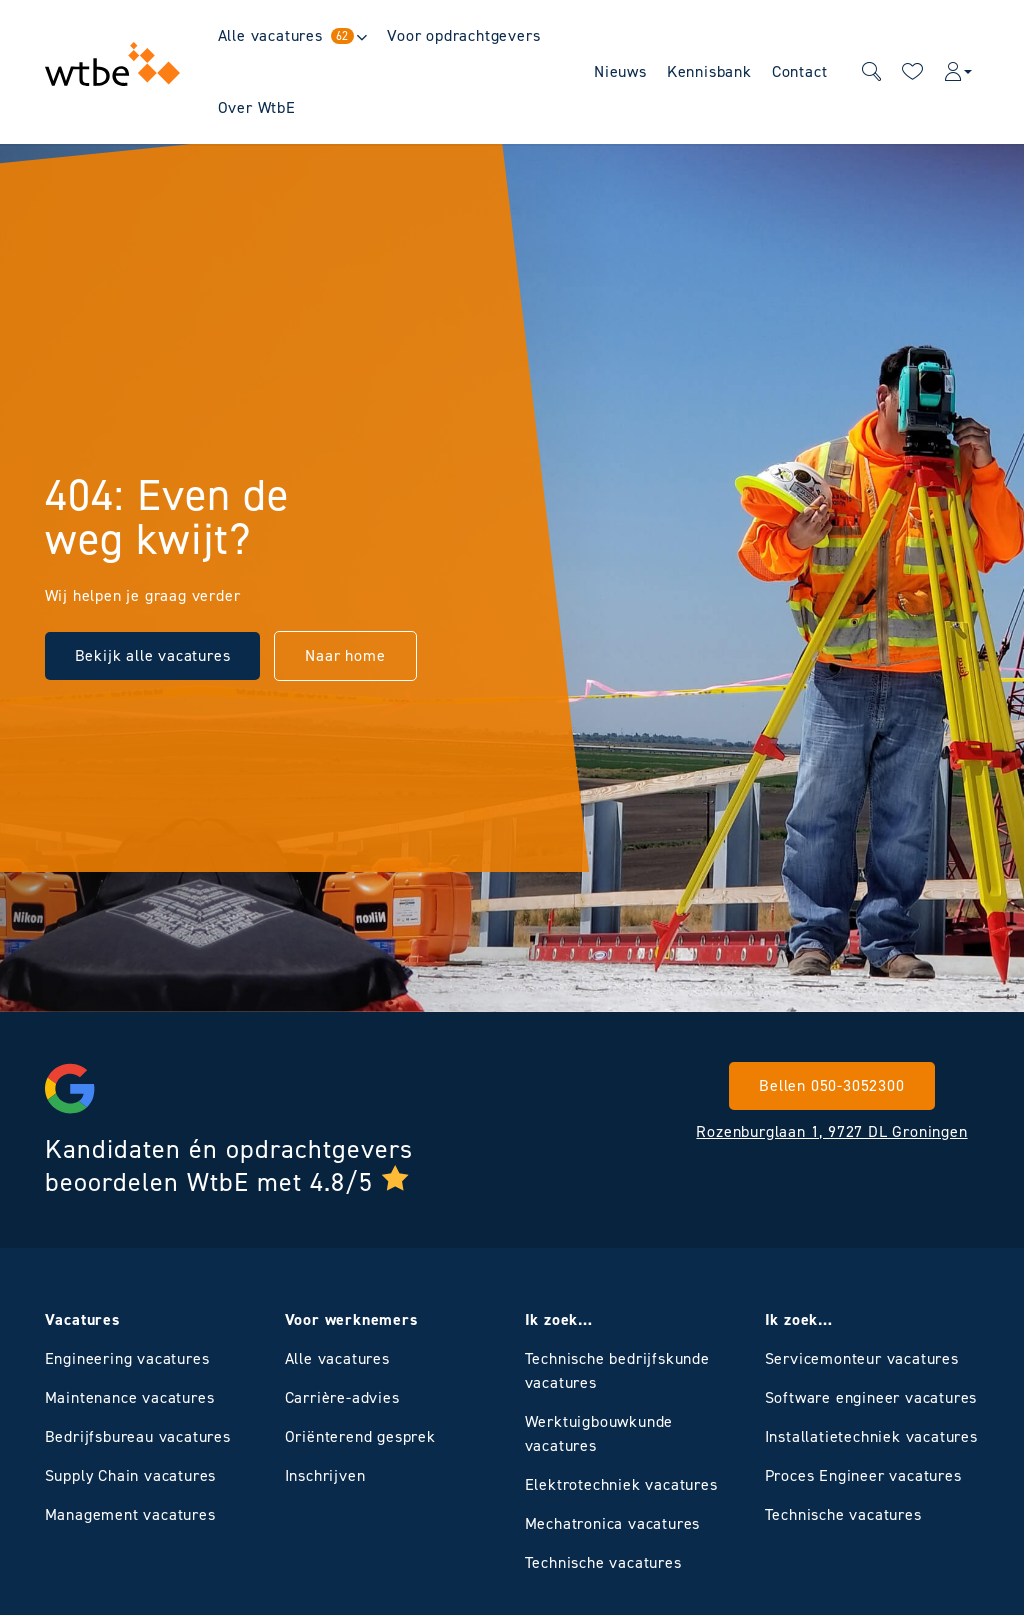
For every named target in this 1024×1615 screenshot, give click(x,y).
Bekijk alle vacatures (153, 655)
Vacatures (82, 1319)
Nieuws (620, 71)
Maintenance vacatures (130, 1397)
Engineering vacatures (127, 1358)
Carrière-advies (342, 1397)
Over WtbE (257, 107)
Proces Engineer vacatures (863, 1475)
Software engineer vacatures (871, 1397)
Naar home (345, 655)
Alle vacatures (286, 35)
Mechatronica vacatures (613, 1523)
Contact (800, 71)
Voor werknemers (351, 1319)
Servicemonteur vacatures (862, 1358)
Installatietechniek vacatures (871, 1436)
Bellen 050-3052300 (831, 1085)
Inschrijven (325, 1475)
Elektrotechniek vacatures (621, 1484)
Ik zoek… (559, 1319)
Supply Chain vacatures (131, 1475)
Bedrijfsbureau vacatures (138, 1436)
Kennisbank (709, 71)
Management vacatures (130, 1514)
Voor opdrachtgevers (463, 35)
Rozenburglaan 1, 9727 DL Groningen (831, 1131)
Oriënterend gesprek (360, 1436)
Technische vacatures (603, 1562)
